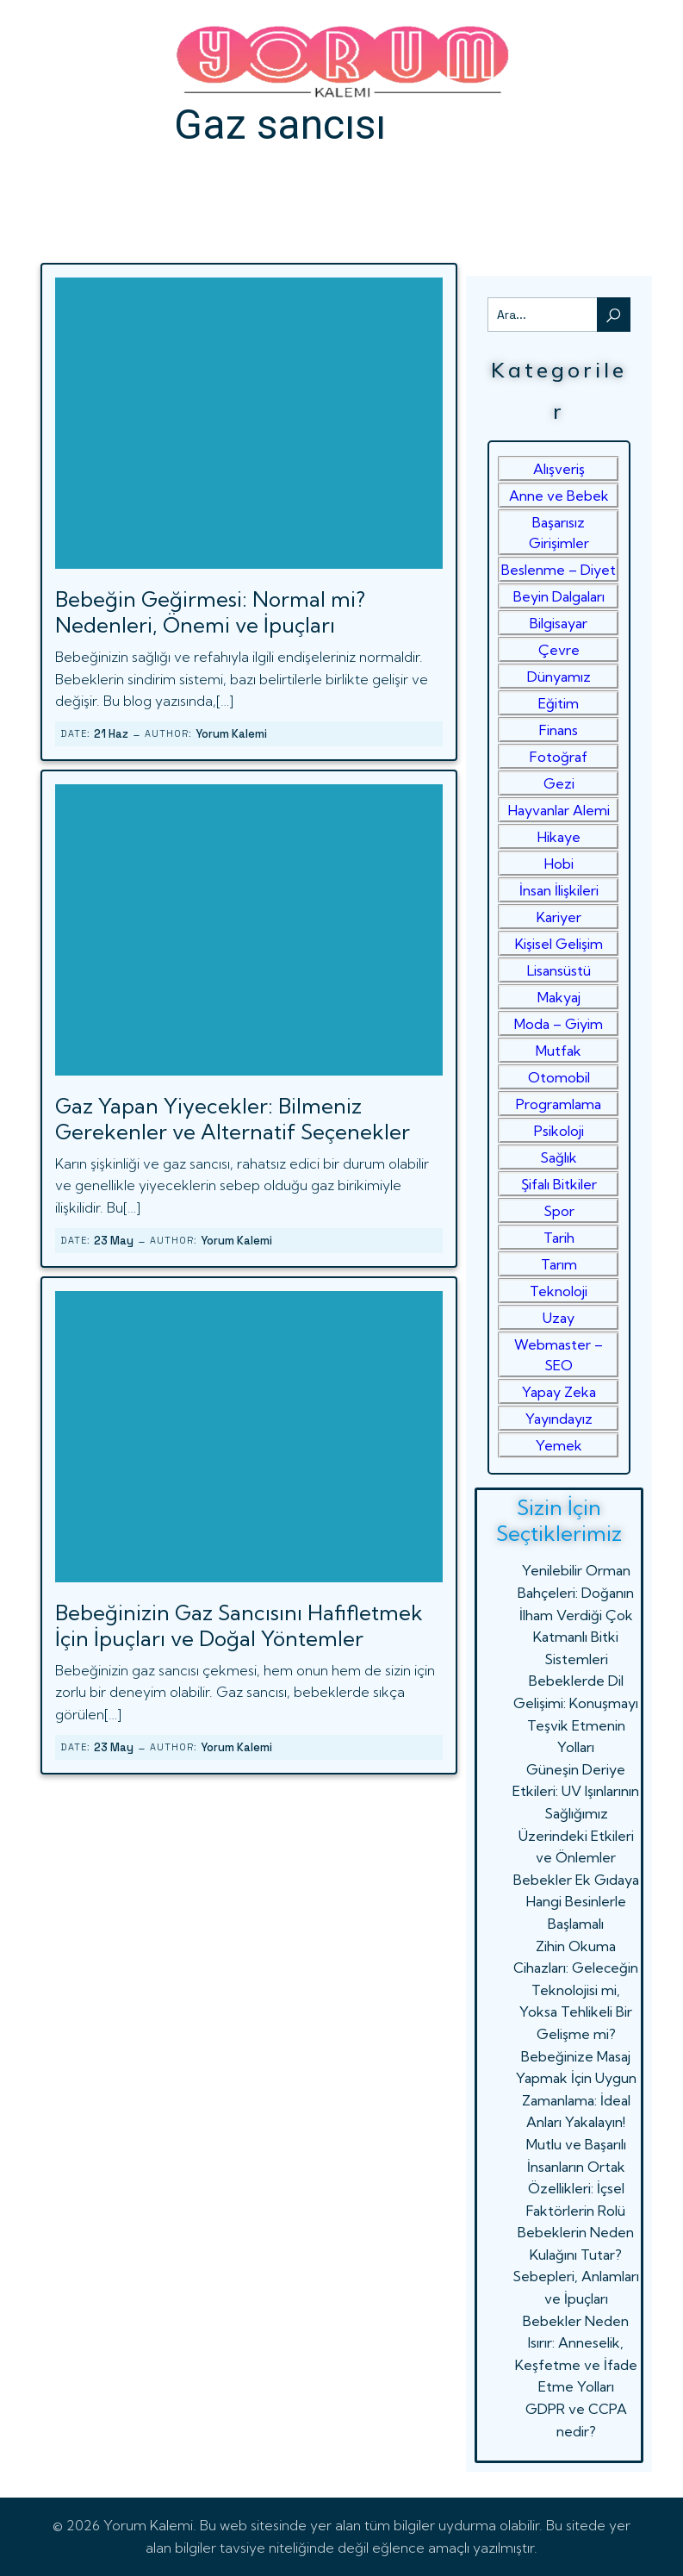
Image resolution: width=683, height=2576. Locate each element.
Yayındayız (559, 1418)
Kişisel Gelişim (559, 943)
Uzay (558, 1317)
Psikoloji (559, 1130)
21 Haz (111, 734)
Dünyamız (559, 676)
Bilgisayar (558, 623)
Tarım (559, 1264)
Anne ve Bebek (559, 495)
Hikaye (559, 836)
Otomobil (559, 1077)
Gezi (558, 783)
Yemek (559, 1445)
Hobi (559, 863)
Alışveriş (559, 468)
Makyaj (559, 997)
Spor (558, 1210)
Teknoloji (558, 1291)
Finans (558, 730)
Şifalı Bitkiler (559, 1184)
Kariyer (559, 917)
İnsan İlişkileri (559, 890)
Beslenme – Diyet (558, 569)
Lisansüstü (559, 970)
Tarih (558, 1237)
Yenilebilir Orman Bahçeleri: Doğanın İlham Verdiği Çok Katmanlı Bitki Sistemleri (576, 1614)
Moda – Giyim (558, 1023)
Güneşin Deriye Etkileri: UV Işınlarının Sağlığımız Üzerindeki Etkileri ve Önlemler (575, 1813)
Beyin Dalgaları (559, 596)
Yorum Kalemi (231, 734)
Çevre (559, 649)
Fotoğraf (558, 756)
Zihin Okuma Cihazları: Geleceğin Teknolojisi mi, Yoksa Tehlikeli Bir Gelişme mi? (575, 1990)
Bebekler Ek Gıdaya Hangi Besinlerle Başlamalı (576, 1901)
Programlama (558, 1104)
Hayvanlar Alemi (559, 810)
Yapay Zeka (559, 1391)
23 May (113, 1240)
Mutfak (558, 1050)
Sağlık (558, 1157)
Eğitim (558, 703)
